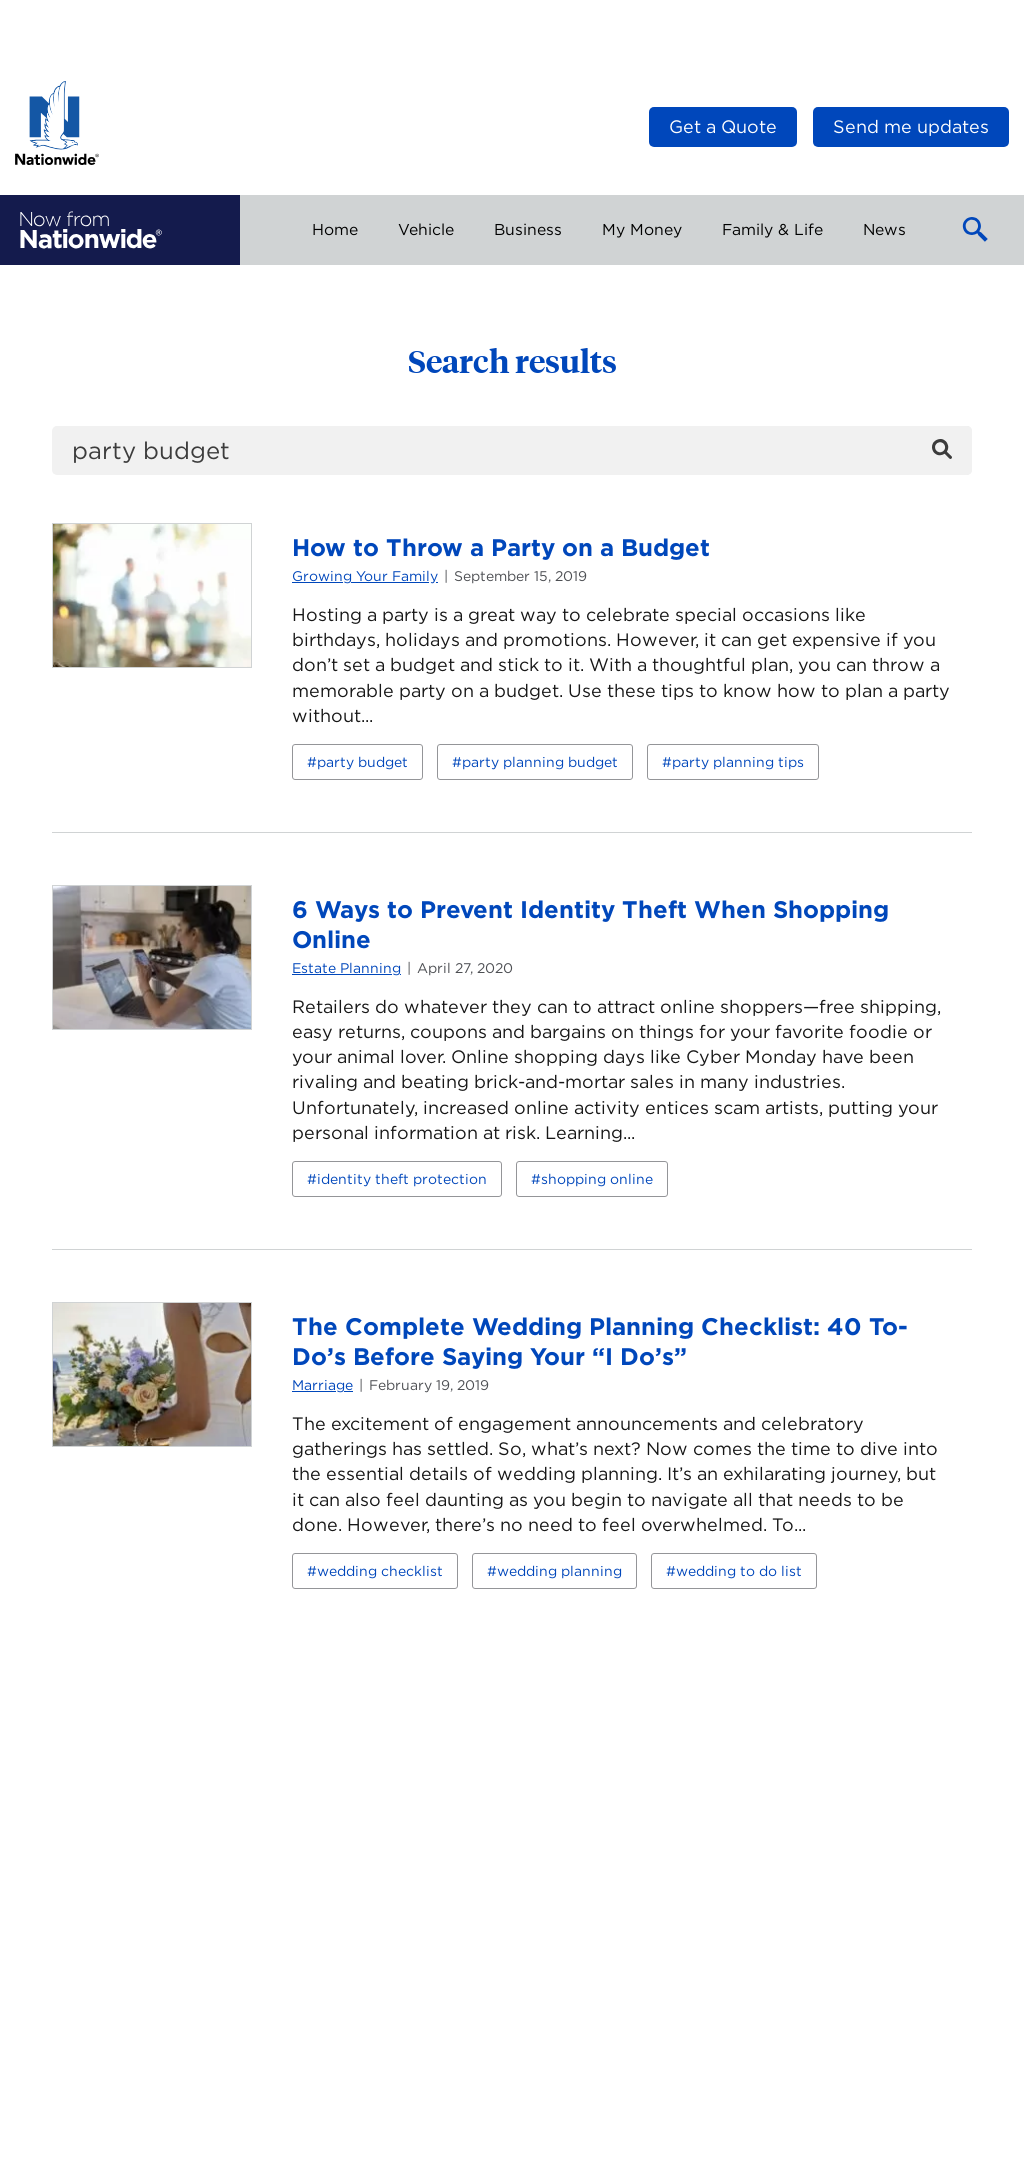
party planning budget (540, 762)
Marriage (322, 1385)
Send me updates (911, 126)
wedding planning (559, 1571)
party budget (362, 762)
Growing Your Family (365, 576)
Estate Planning (346, 968)
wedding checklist (380, 1571)
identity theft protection (402, 1179)
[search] (512, 450)
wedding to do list (739, 1571)
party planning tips (738, 762)
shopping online (597, 1179)
